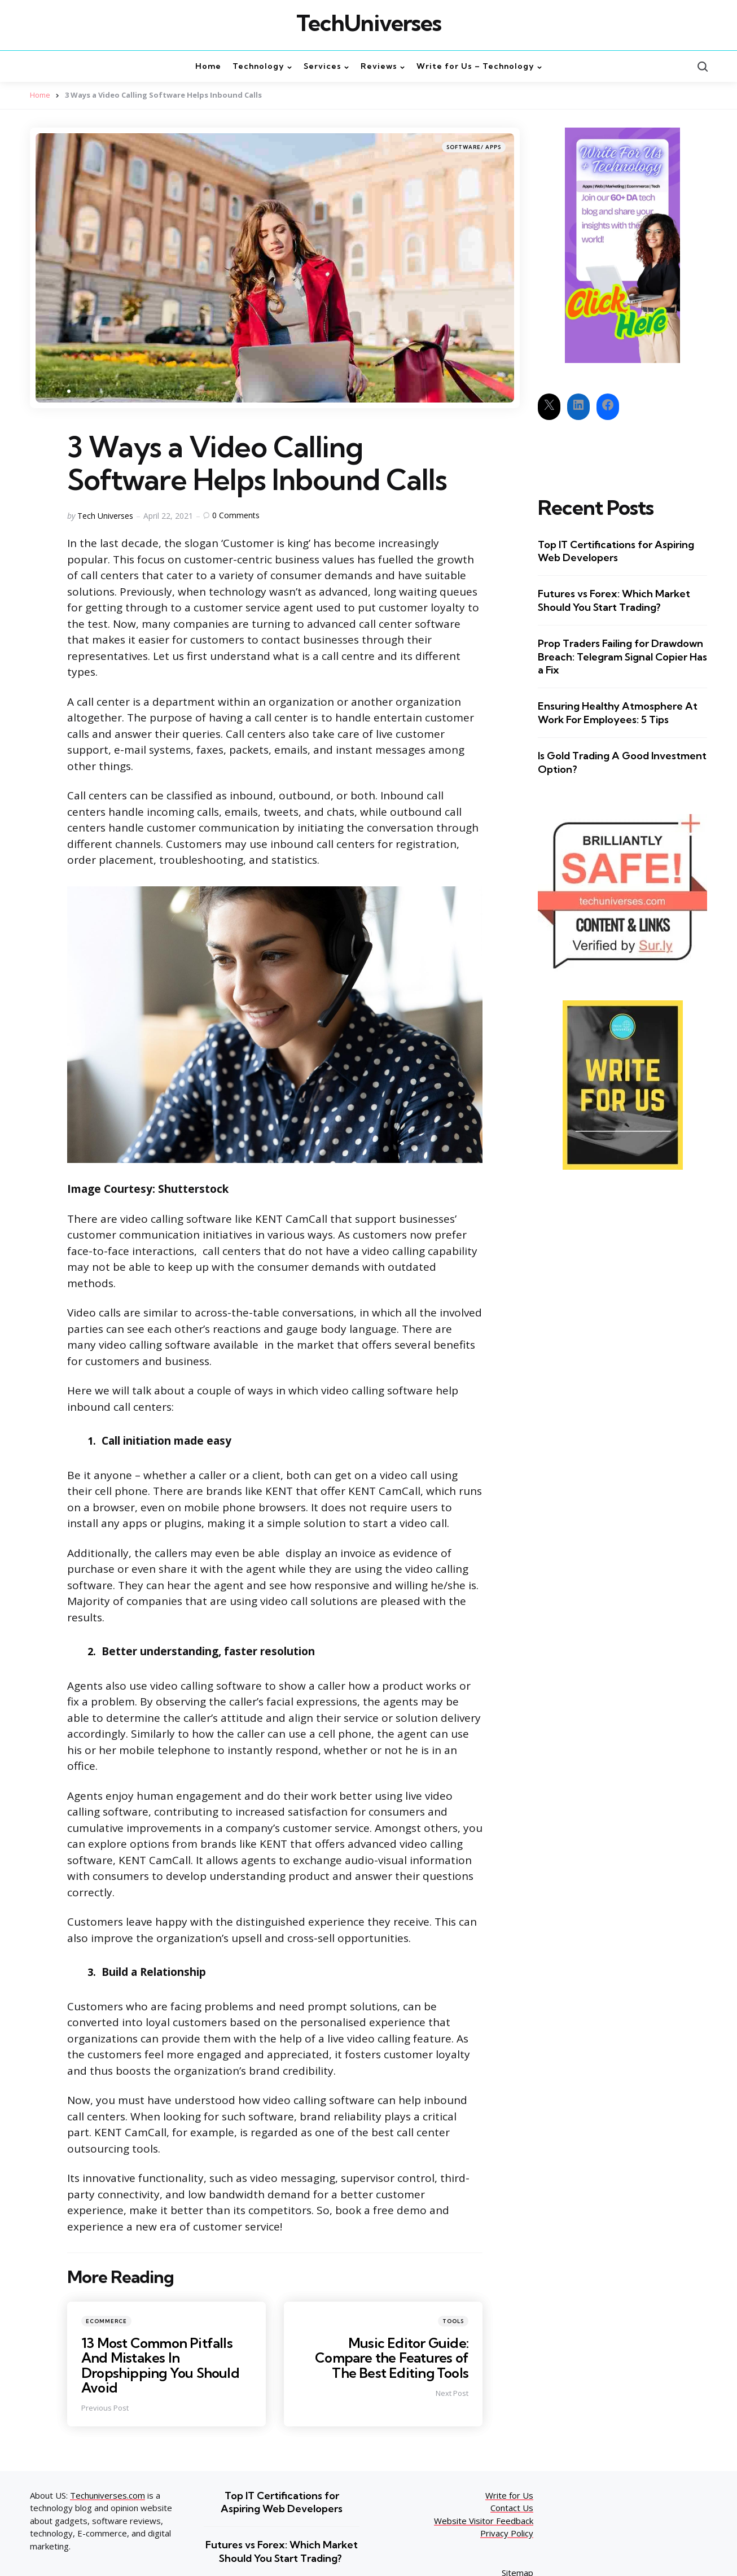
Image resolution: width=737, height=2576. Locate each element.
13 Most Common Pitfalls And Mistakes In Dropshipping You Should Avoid (162, 2364)
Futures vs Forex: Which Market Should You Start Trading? (614, 600)
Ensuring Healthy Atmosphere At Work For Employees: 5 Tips (617, 712)
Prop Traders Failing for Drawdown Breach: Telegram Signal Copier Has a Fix (622, 656)
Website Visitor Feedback (483, 2520)
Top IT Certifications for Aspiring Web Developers (616, 550)
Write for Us (509, 2494)
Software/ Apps (473, 146)
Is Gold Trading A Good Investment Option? (622, 762)
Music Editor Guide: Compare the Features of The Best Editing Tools (390, 2357)
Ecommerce (106, 2320)
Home (40, 95)
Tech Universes (105, 515)
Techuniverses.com (107, 2494)
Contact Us (511, 2507)
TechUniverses (368, 23)
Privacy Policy (506, 2533)
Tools (453, 2320)
